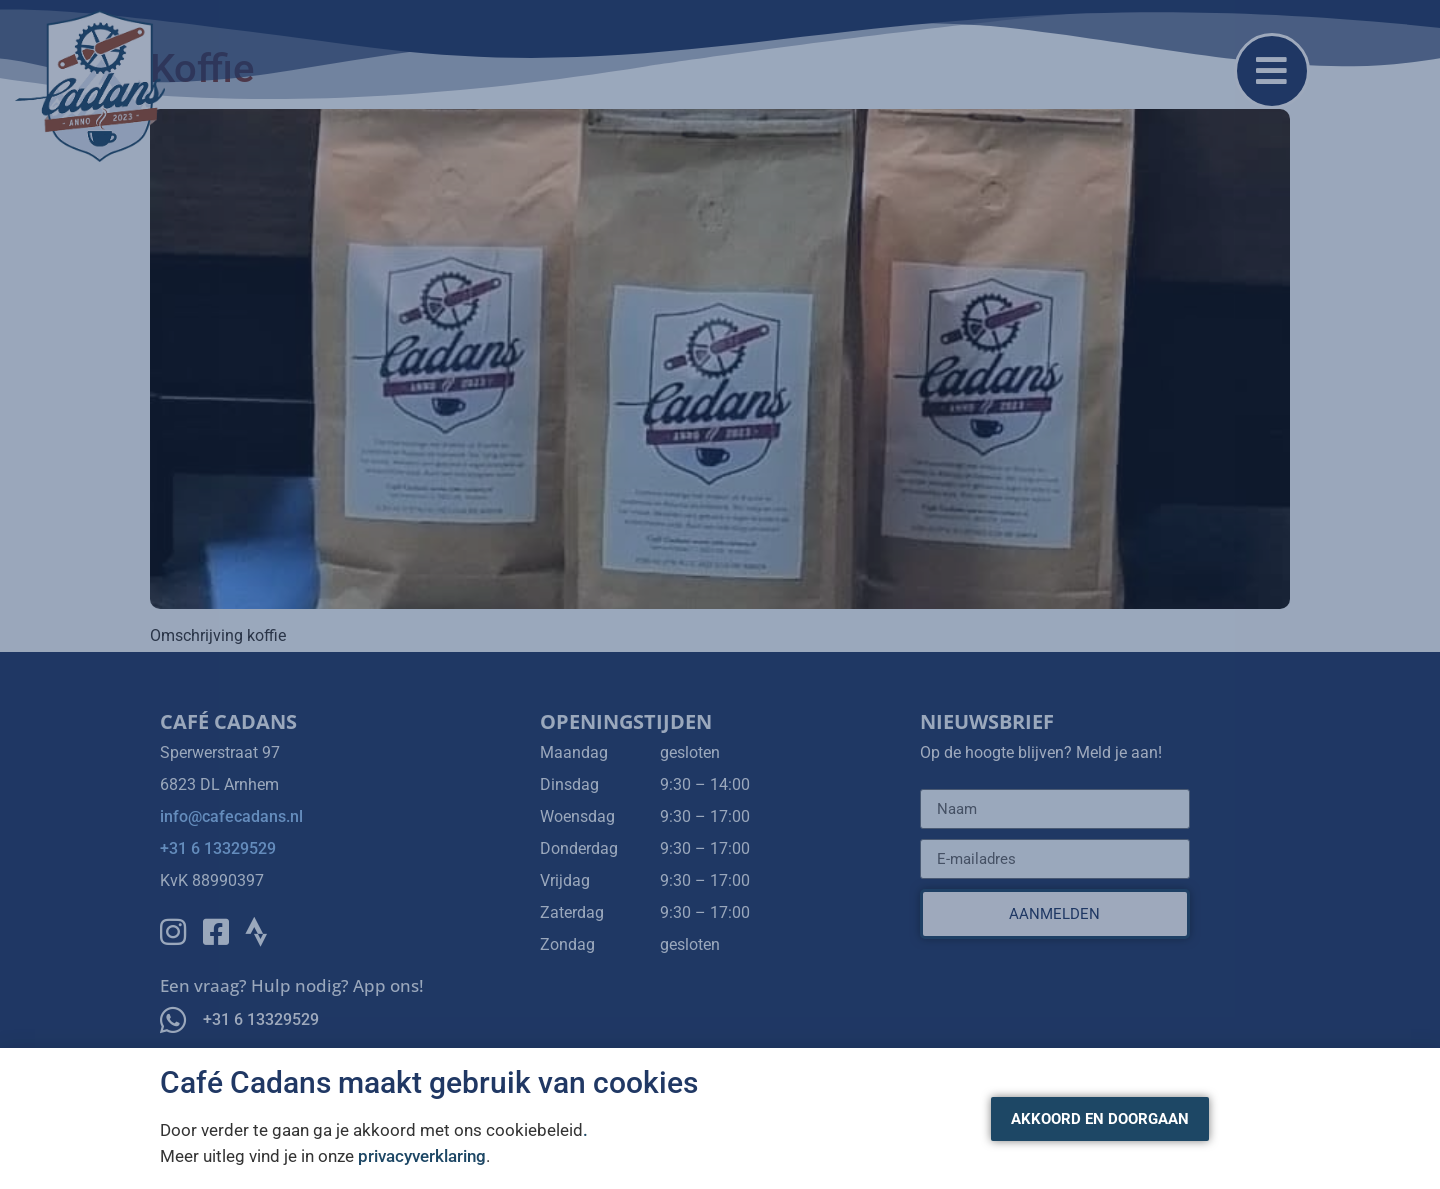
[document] (720, 594)
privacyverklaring (422, 1156)
